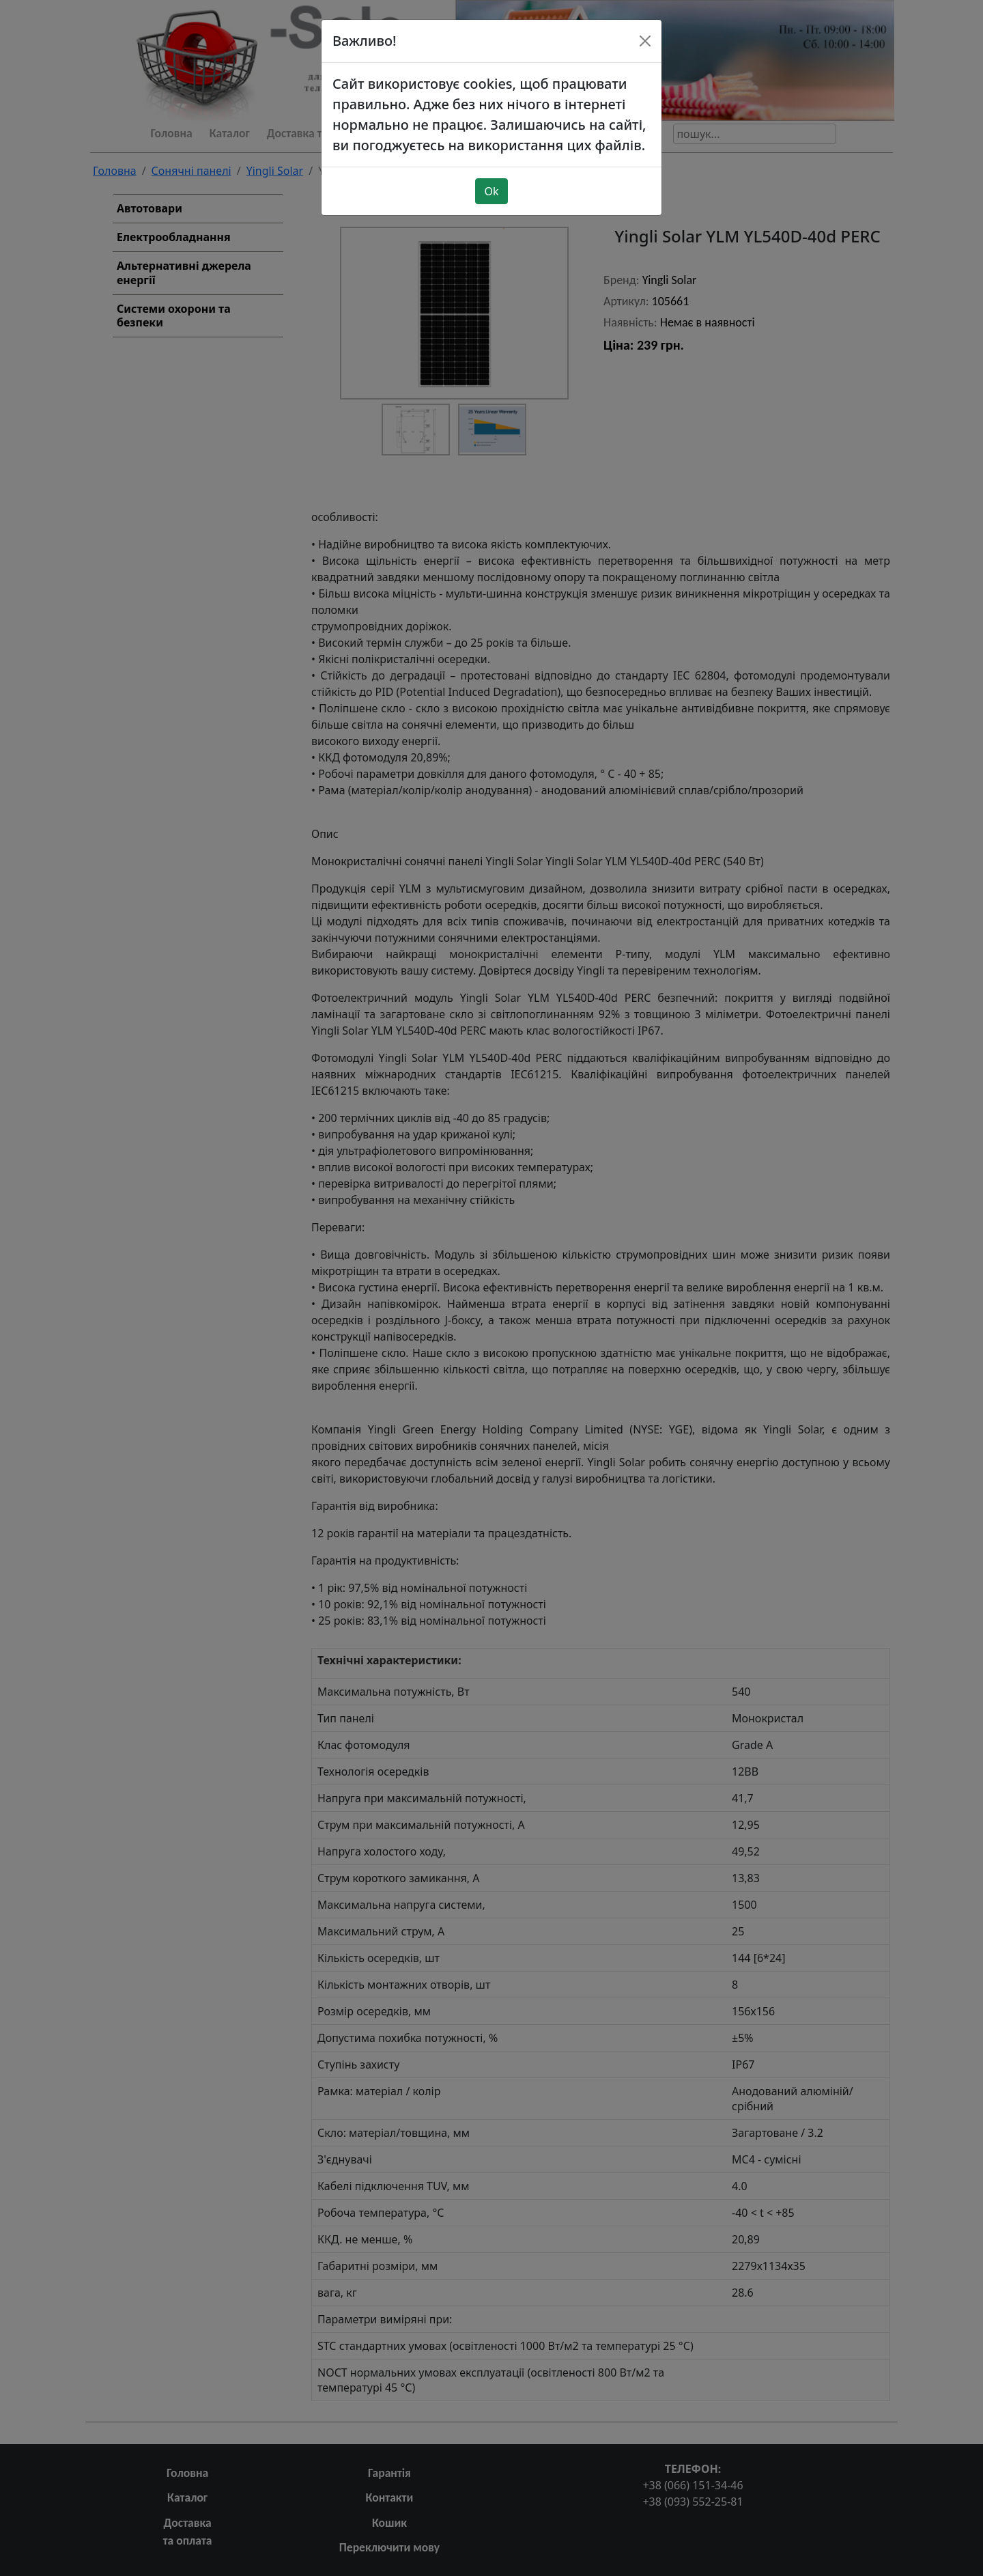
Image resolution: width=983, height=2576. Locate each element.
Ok (491, 191)
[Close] (645, 41)
